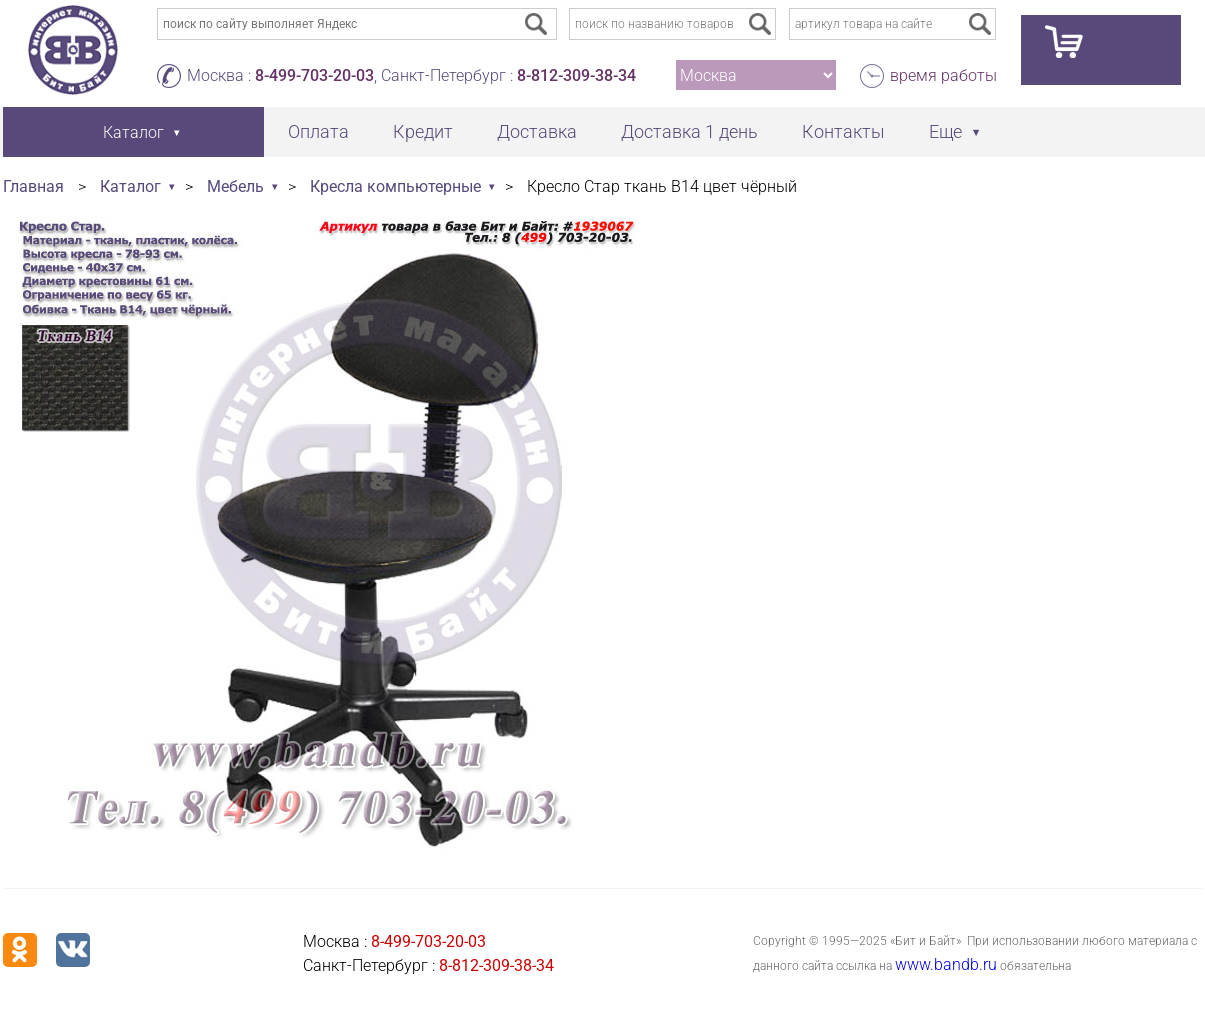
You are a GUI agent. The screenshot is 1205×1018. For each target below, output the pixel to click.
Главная (33, 186)
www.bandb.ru (946, 964)
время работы (943, 75)
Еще (945, 131)
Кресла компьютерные (395, 186)
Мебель (235, 186)
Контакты (843, 131)
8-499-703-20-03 (314, 75)
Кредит (423, 131)
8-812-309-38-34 (576, 75)
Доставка (537, 131)
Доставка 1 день (689, 131)
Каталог (130, 186)
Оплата (318, 131)
